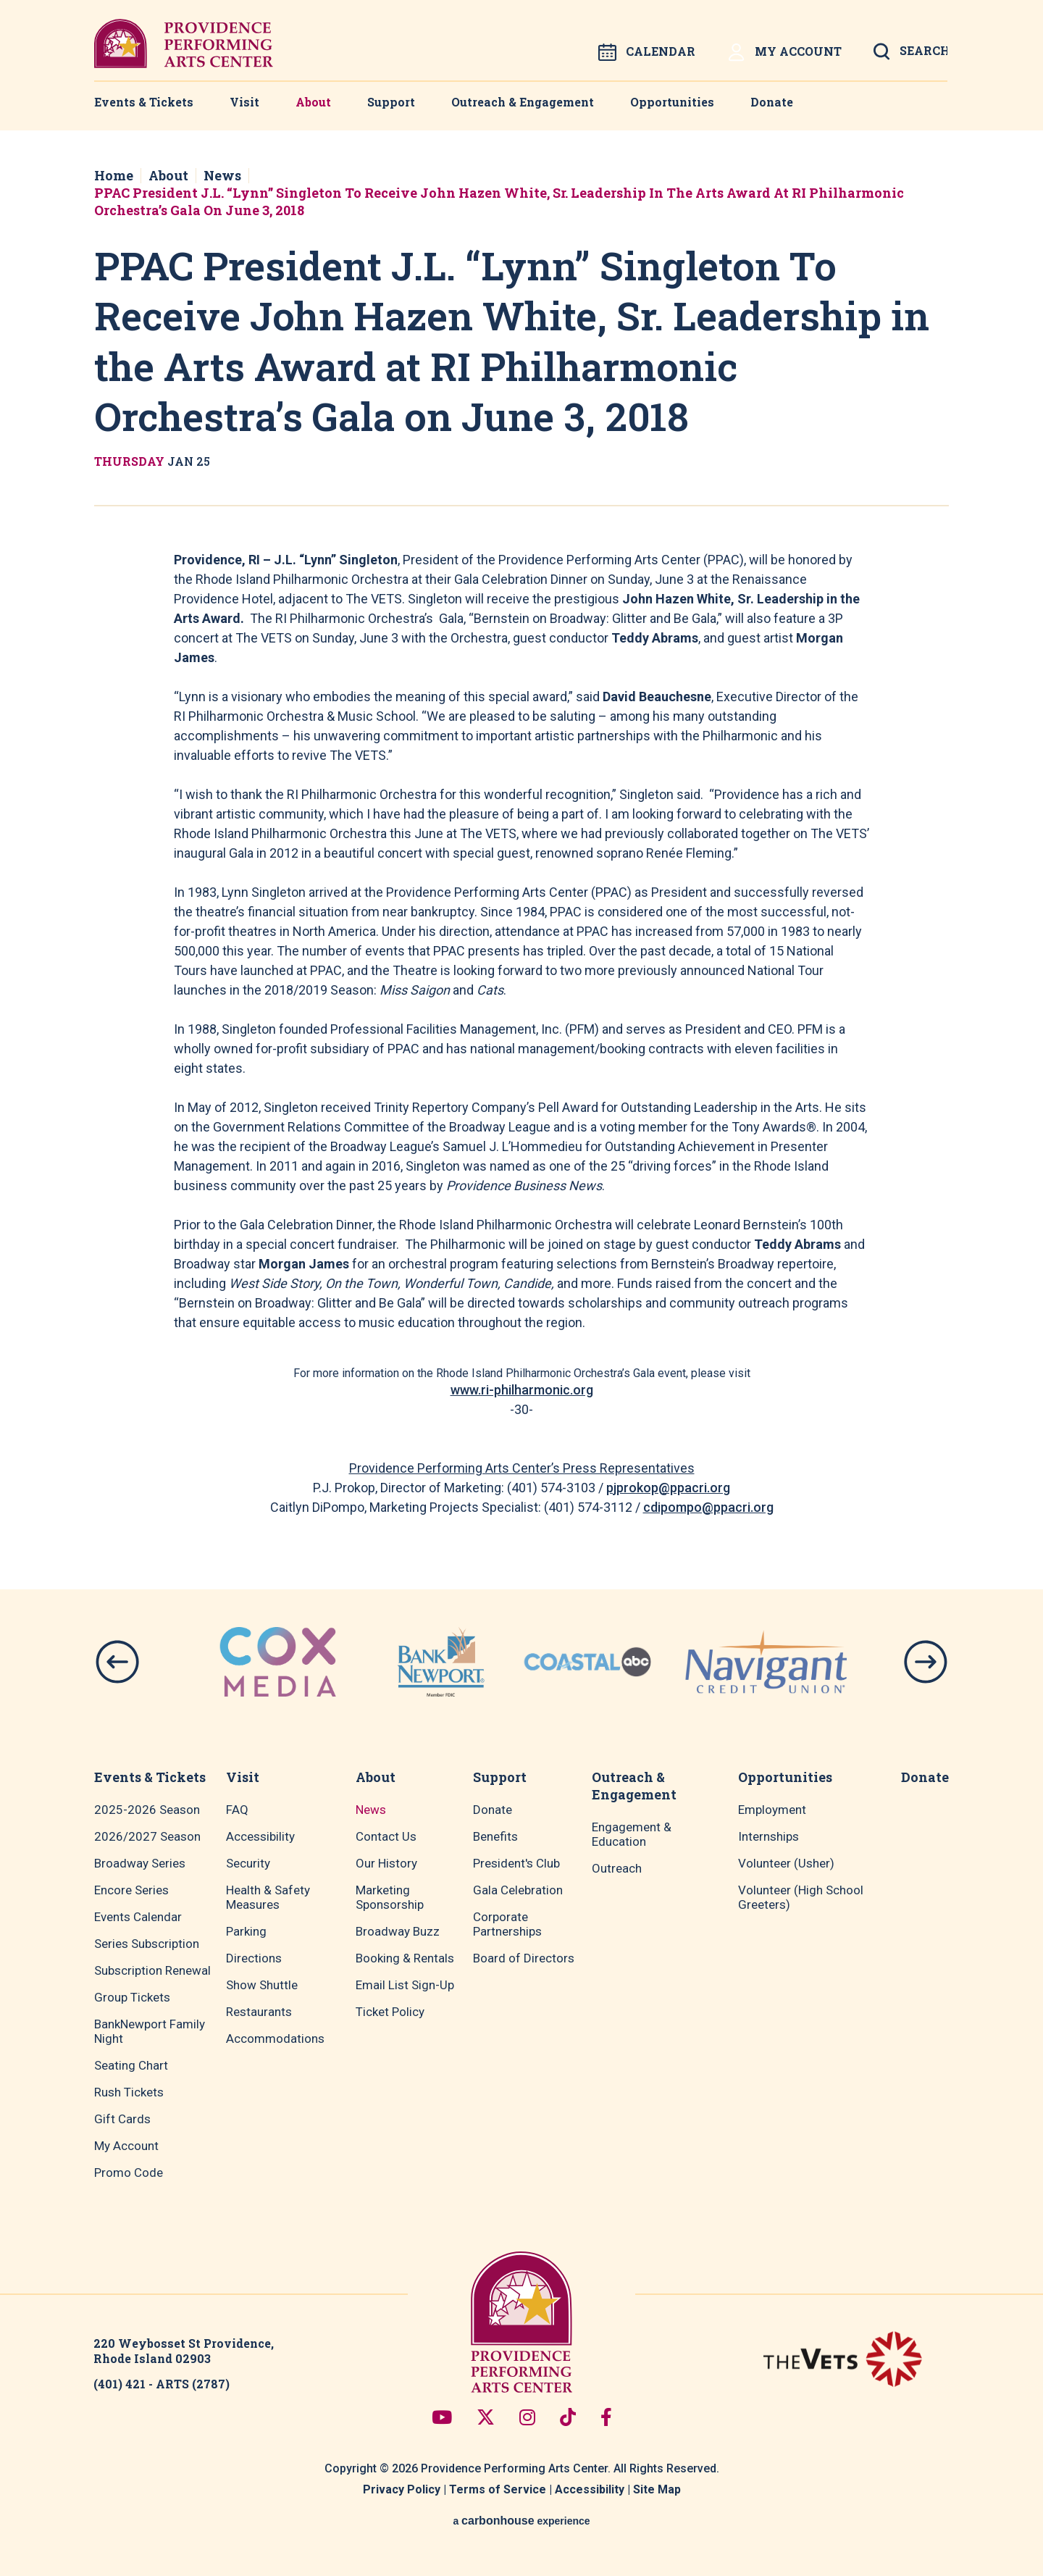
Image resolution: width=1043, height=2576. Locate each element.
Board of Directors (523, 1958)
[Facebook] (606, 2417)
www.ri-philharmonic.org (522, 1389)
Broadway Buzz (398, 1931)
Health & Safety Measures (268, 1897)
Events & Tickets (143, 101)
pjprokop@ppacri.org (668, 1487)
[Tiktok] (568, 2417)
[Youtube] (442, 2417)
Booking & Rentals (405, 1958)
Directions (254, 1958)
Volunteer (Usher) (786, 1863)
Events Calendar (138, 1917)
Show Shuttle (262, 1985)
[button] (117, 1662)
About (313, 101)
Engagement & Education (631, 1834)
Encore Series (131, 1890)
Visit (244, 101)
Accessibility (260, 1836)
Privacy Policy (401, 2489)
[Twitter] (486, 2417)
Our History (386, 1863)
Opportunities (672, 101)
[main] (521, 823)
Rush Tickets (129, 2092)
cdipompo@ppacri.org (708, 1507)
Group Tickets (132, 1997)
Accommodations (275, 2038)
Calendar (646, 52)
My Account (784, 52)
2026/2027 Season (147, 1836)
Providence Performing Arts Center (183, 43)
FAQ (237, 1809)
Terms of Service (497, 2489)
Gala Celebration (518, 1890)
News (222, 175)
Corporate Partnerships (507, 1924)
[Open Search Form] (910, 56)
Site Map (657, 2489)
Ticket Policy (390, 2011)
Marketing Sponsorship (390, 1897)
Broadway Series (139, 1863)
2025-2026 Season (147, 1809)
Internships (768, 1836)
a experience (521, 2520)
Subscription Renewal (152, 1970)
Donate (771, 101)
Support (391, 101)
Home (113, 175)
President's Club (516, 1863)
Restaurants (259, 2011)
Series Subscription (146, 1943)
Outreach (617, 1868)
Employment (772, 1809)
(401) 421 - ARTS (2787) (161, 2383)
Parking (246, 1931)
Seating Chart (131, 2065)
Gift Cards (122, 2119)
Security (248, 1863)
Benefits (495, 1836)
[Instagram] (527, 2417)
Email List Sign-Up (405, 1985)
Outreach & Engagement (522, 101)
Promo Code (128, 2172)
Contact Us (386, 1836)
